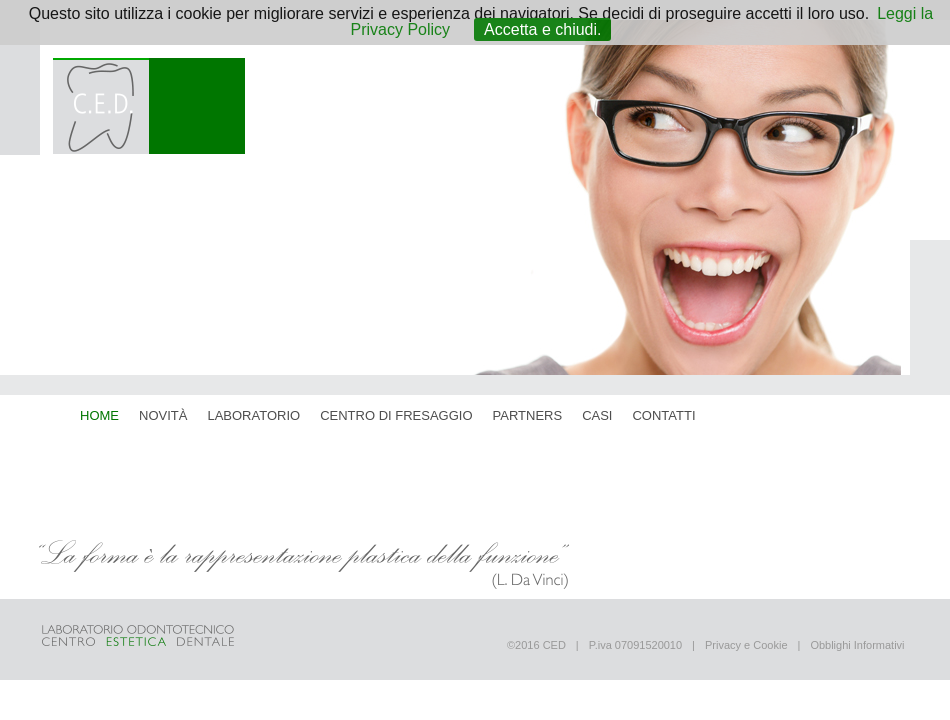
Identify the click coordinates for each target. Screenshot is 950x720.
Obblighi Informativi (857, 645)
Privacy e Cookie (746, 645)
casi (597, 415)
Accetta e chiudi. (542, 29)
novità (163, 415)
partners (528, 415)
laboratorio (253, 415)
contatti (663, 415)
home (99, 415)
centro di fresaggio (396, 415)
